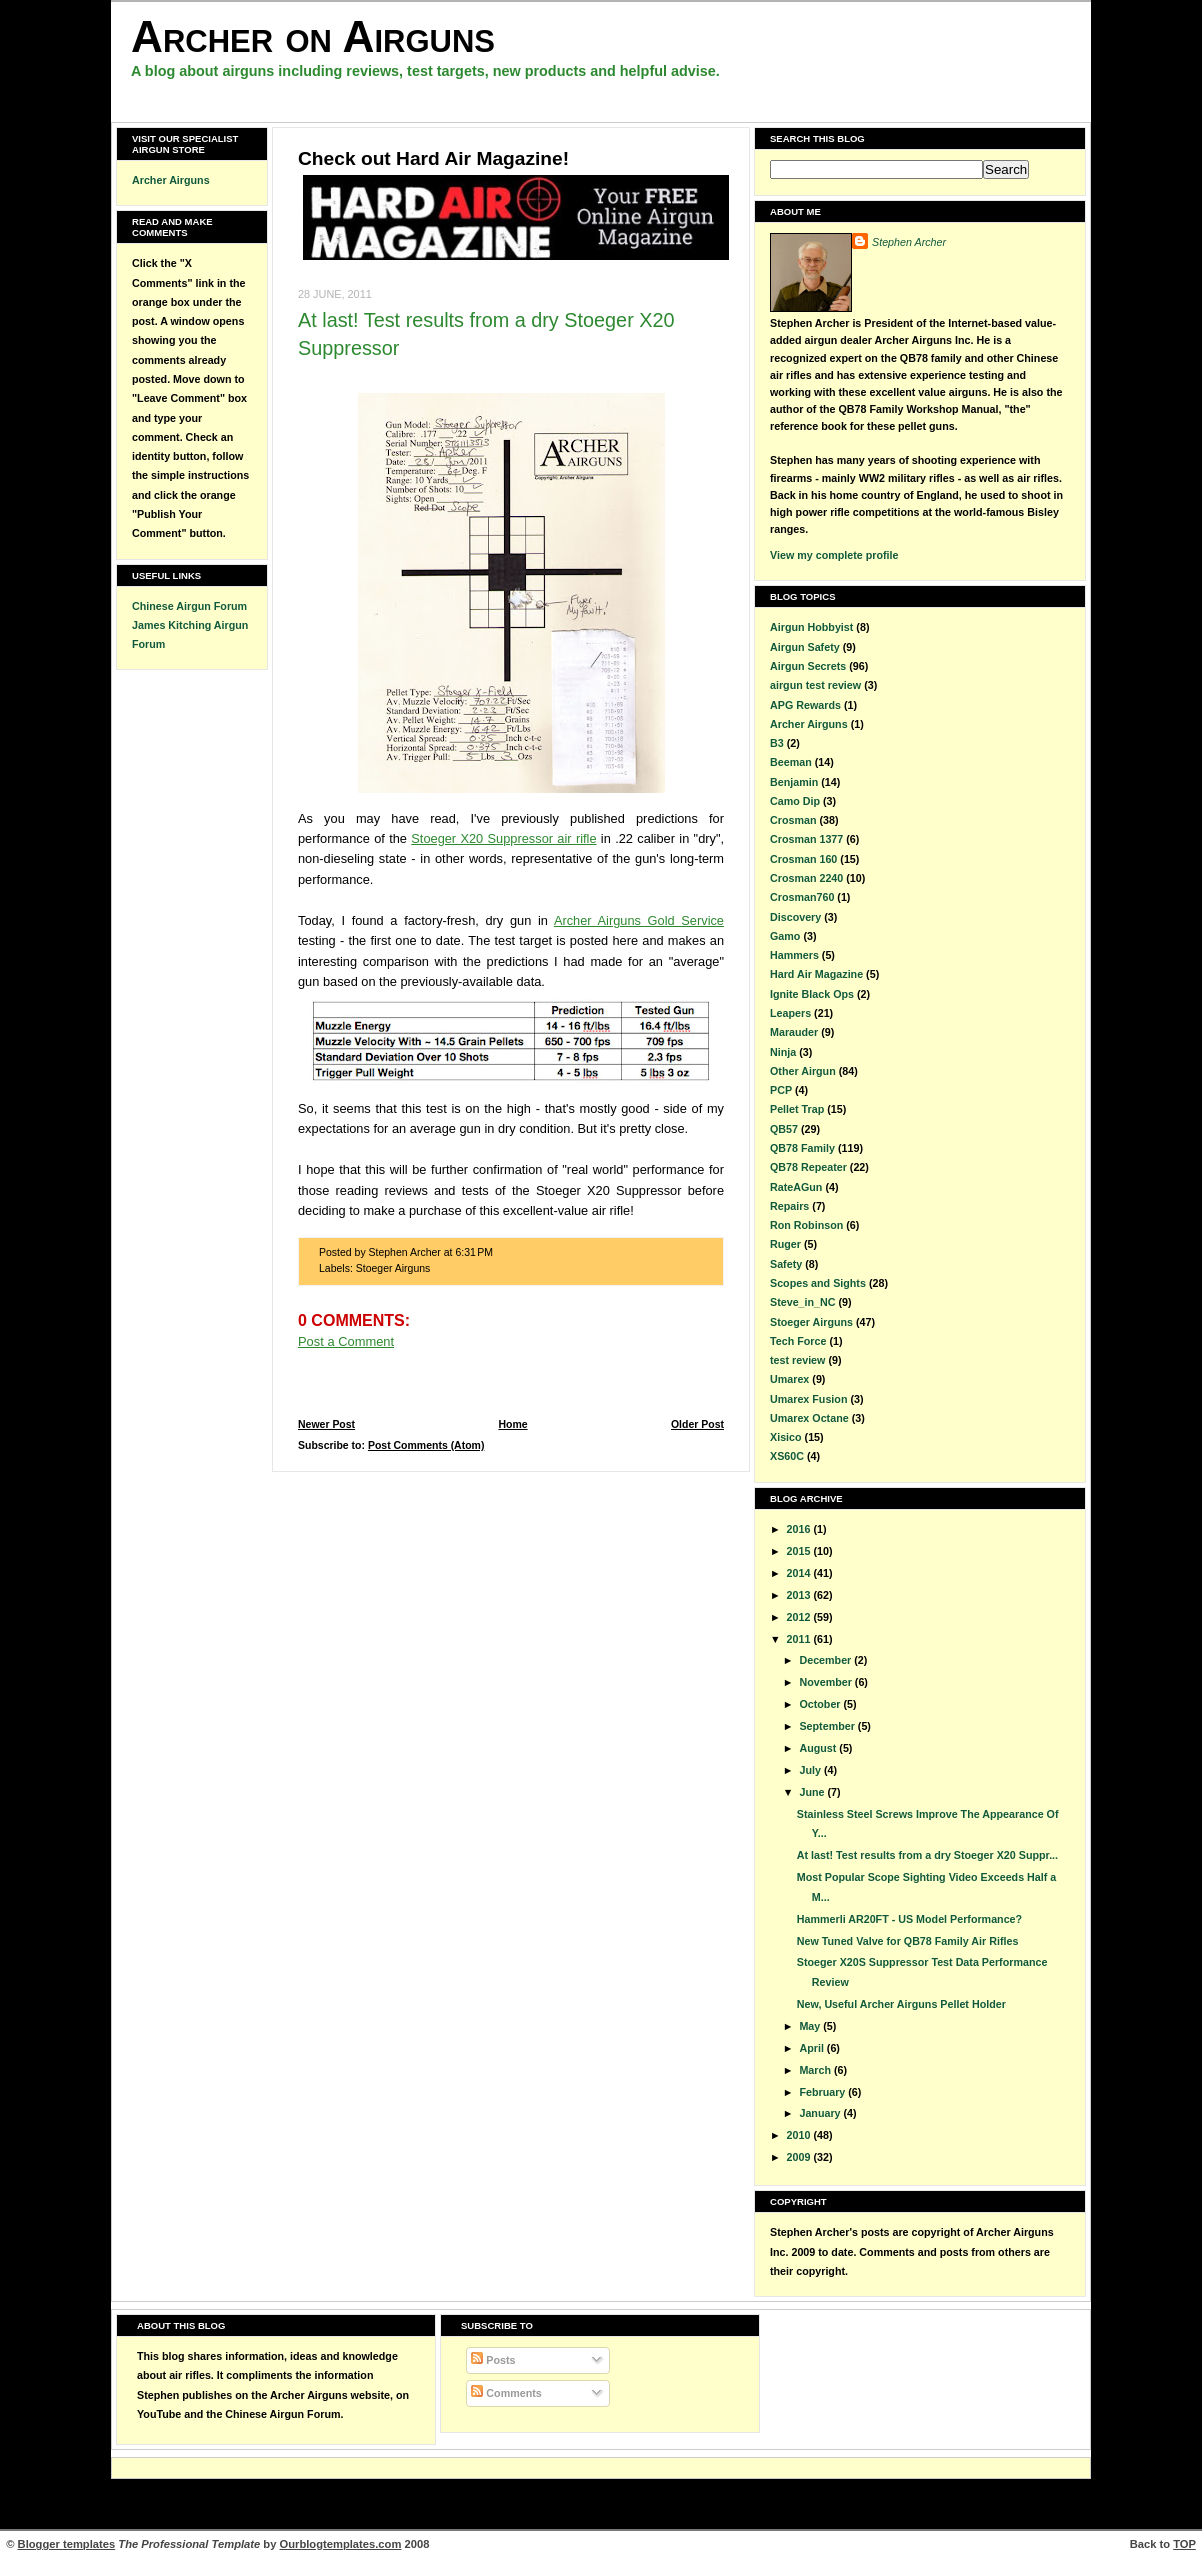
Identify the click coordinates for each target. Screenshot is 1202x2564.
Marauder (794, 1032)
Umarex (789, 1379)
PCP (781, 1090)
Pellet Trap (797, 1109)
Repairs (789, 1206)
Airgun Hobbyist (811, 627)
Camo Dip (795, 801)
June (813, 1792)
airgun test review (815, 685)
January (821, 2113)
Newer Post (326, 1424)
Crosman (793, 820)
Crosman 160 (803, 859)
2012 (800, 1617)
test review (797, 1360)
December (826, 1660)
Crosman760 (802, 897)
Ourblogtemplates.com (341, 2544)
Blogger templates (67, 2544)
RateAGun (796, 1187)
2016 (800, 1529)
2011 (800, 1639)
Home (512, 1424)
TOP (1184, 2544)
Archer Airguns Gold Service (639, 920)
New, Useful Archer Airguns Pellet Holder (901, 2004)
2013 (800, 1595)
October (821, 1704)
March (816, 2070)
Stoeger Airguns (393, 1268)
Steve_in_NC (803, 1302)
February (823, 2092)
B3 (777, 743)
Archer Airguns (171, 180)
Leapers (790, 1013)
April (812, 2048)
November (826, 1682)
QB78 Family (802, 1148)
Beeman (791, 762)
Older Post (697, 1424)
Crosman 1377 (806, 839)
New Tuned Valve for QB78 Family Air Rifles (908, 1941)
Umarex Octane (809, 1418)
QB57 (784, 1129)
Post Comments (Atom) (426, 1445)
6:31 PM (474, 1252)
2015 (800, 1551)
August (819, 1748)
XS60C (787, 1456)
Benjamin (794, 782)
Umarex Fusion (808, 1399)
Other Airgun (803, 1071)
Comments (506, 2393)
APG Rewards (805, 705)
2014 (800, 1573)
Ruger (785, 1244)
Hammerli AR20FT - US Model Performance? (909, 1919)
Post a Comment (346, 1341)
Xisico (786, 1437)
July (811, 1770)
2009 (800, 2157)
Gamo (785, 936)
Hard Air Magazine (816, 974)
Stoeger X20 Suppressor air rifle (503, 838)
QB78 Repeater (808, 1167)
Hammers (794, 955)
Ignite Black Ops (812, 994)
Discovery (795, 917)
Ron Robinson (806, 1225)
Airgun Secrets (808, 666)
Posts (493, 2360)
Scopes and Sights (818, 1283)
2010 (800, 2135)
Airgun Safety (805, 647)
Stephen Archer (909, 242)
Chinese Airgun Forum (189, 606)
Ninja (783, 1052)
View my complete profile (834, 555)
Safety (786, 1264)
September (828, 1726)
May (811, 2026)
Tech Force (798, 1341)
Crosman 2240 (806, 878)
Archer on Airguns (313, 36)
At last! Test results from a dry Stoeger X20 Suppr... (927, 1855)
